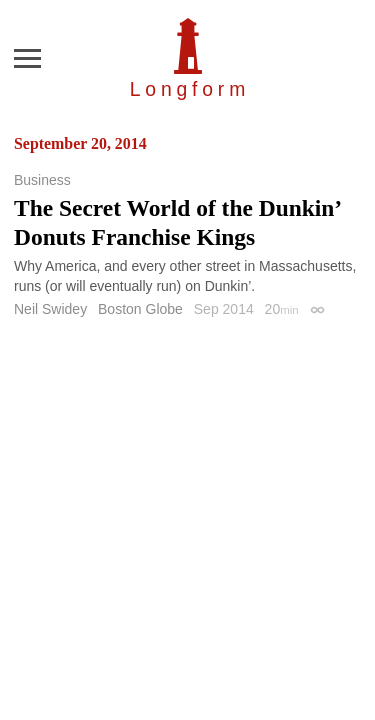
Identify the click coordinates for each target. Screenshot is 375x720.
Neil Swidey (50, 309)
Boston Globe (140, 309)
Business (42, 180)
